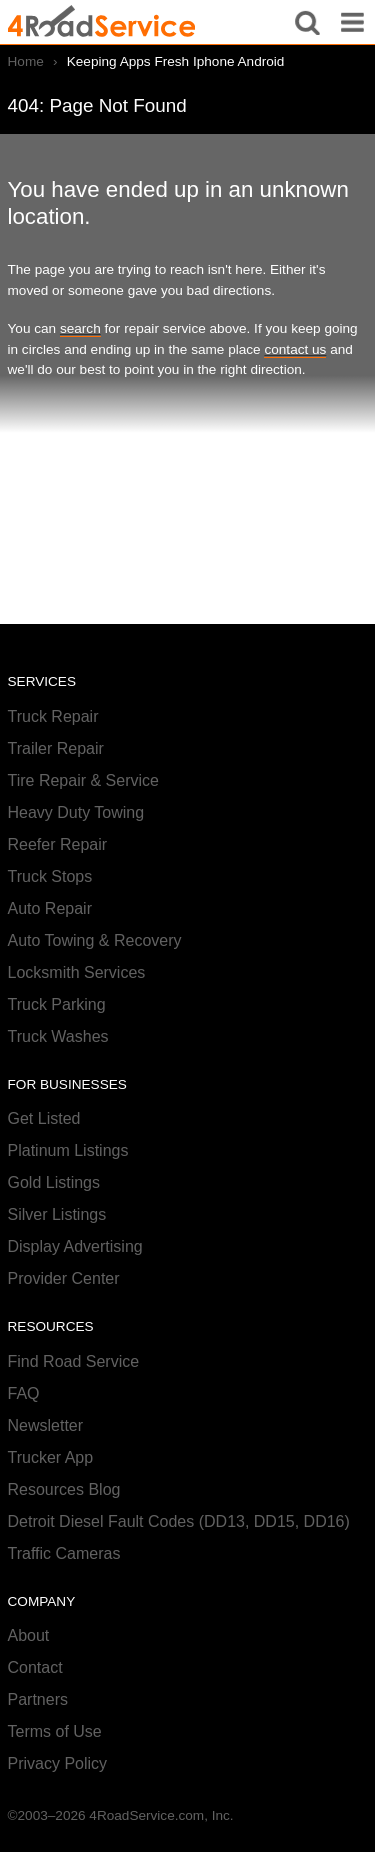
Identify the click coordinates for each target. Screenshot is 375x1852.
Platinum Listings (68, 1150)
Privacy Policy (58, 1763)
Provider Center (64, 1278)
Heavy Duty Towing (76, 812)
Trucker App (51, 1457)
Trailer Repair (56, 748)
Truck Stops (50, 876)
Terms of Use (55, 1731)
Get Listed (44, 1118)
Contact (35, 1667)
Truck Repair (53, 716)
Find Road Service (74, 1361)
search (80, 328)
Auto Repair (50, 908)
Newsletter (46, 1425)
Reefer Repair (58, 844)
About (29, 1635)
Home (26, 61)
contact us (295, 349)
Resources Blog (64, 1489)
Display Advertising (75, 1246)
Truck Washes (58, 1036)
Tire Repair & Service (83, 780)
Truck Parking (57, 1004)
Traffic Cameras (64, 1553)
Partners (38, 1699)
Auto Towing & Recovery (95, 940)
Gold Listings (54, 1182)
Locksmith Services (77, 972)
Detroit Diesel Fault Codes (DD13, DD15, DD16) (179, 1521)
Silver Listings (57, 1214)
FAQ (24, 1393)
